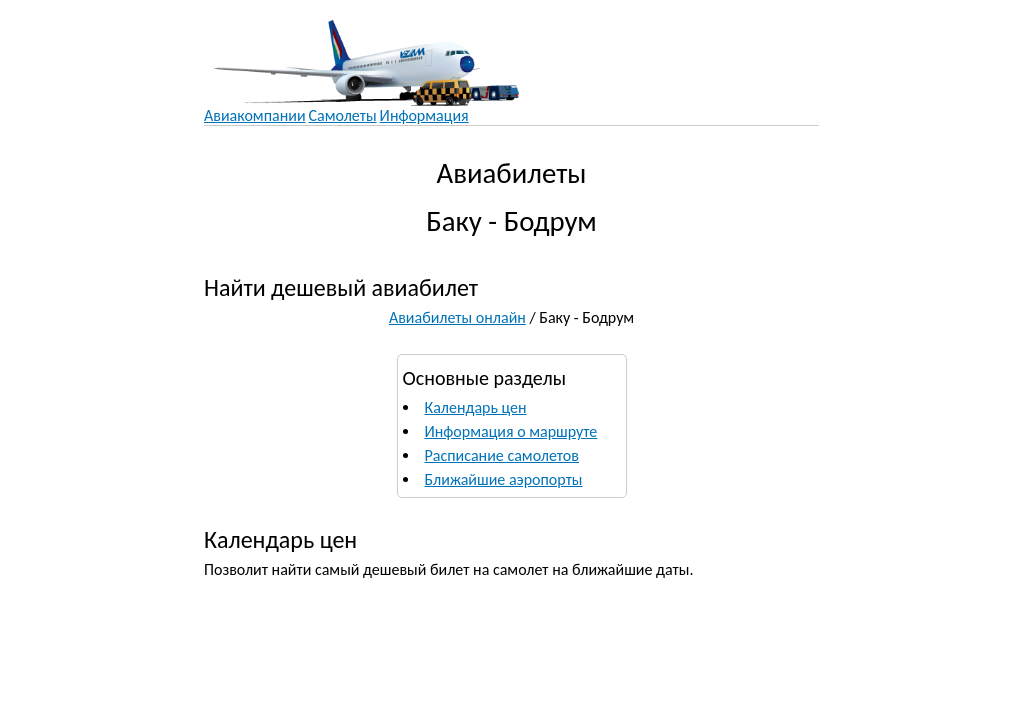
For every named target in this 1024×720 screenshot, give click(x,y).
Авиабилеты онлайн (457, 317)
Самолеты (343, 115)
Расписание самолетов (502, 455)
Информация (424, 115)
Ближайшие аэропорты (504, 479)
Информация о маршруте (511, 431)
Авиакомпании (255, 115)
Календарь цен (476, 407)
